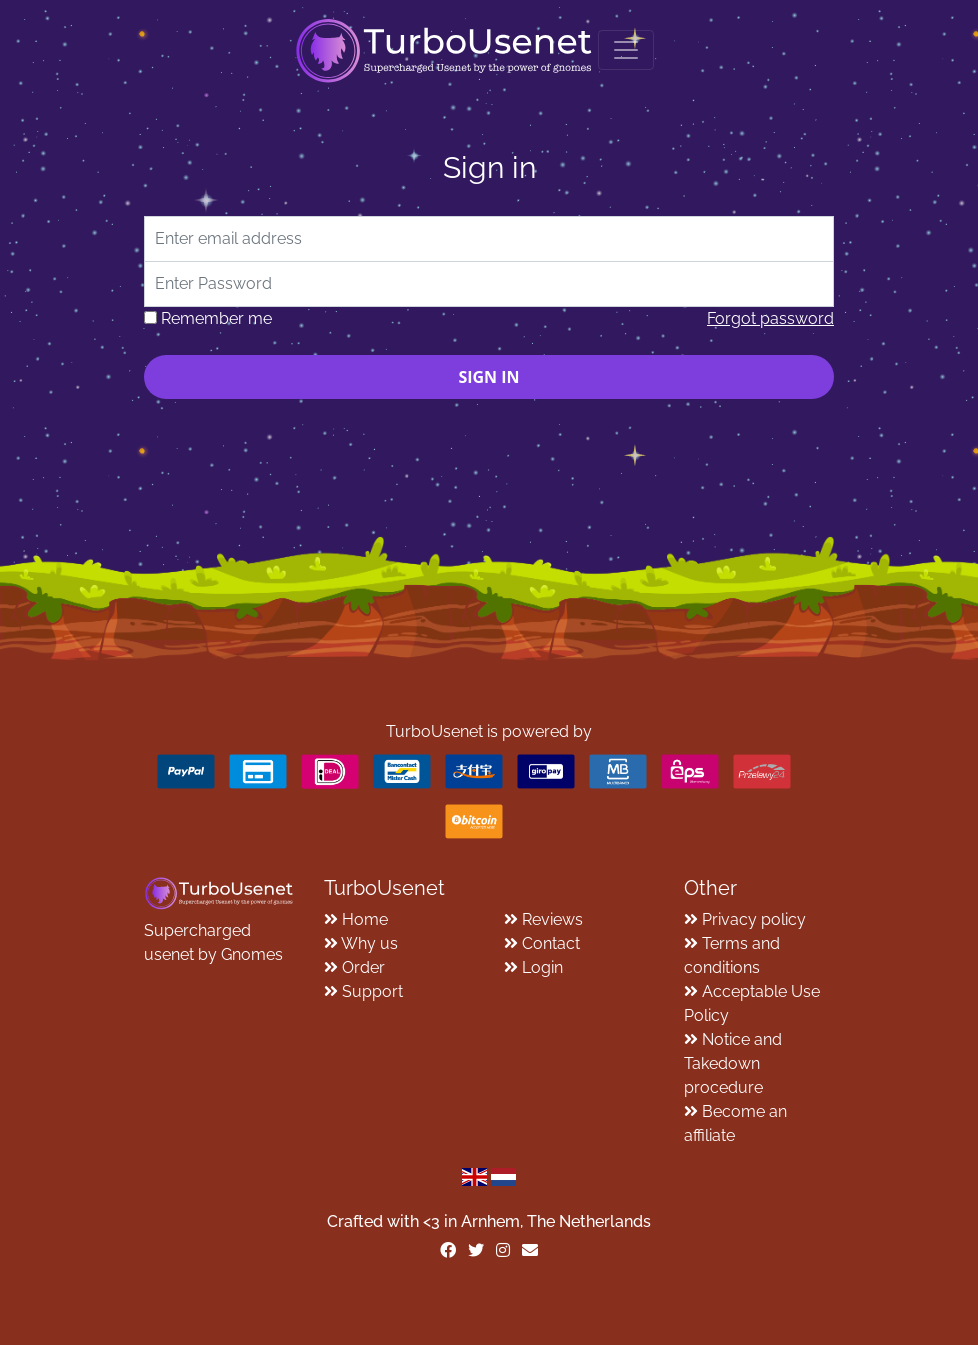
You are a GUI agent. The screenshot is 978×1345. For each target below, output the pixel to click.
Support (372, 991)
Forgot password (770, 318)
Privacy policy (754, 919)
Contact (551, 943)
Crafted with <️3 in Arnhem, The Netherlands (489, 1221)
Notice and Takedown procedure (733, 1063)
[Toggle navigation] (626, 50)
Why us (369, 943)
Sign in (488, 377)
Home (365, 919)
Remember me (216, 318)
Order (363, 967)
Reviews (552, 919)
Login (542, 967)
